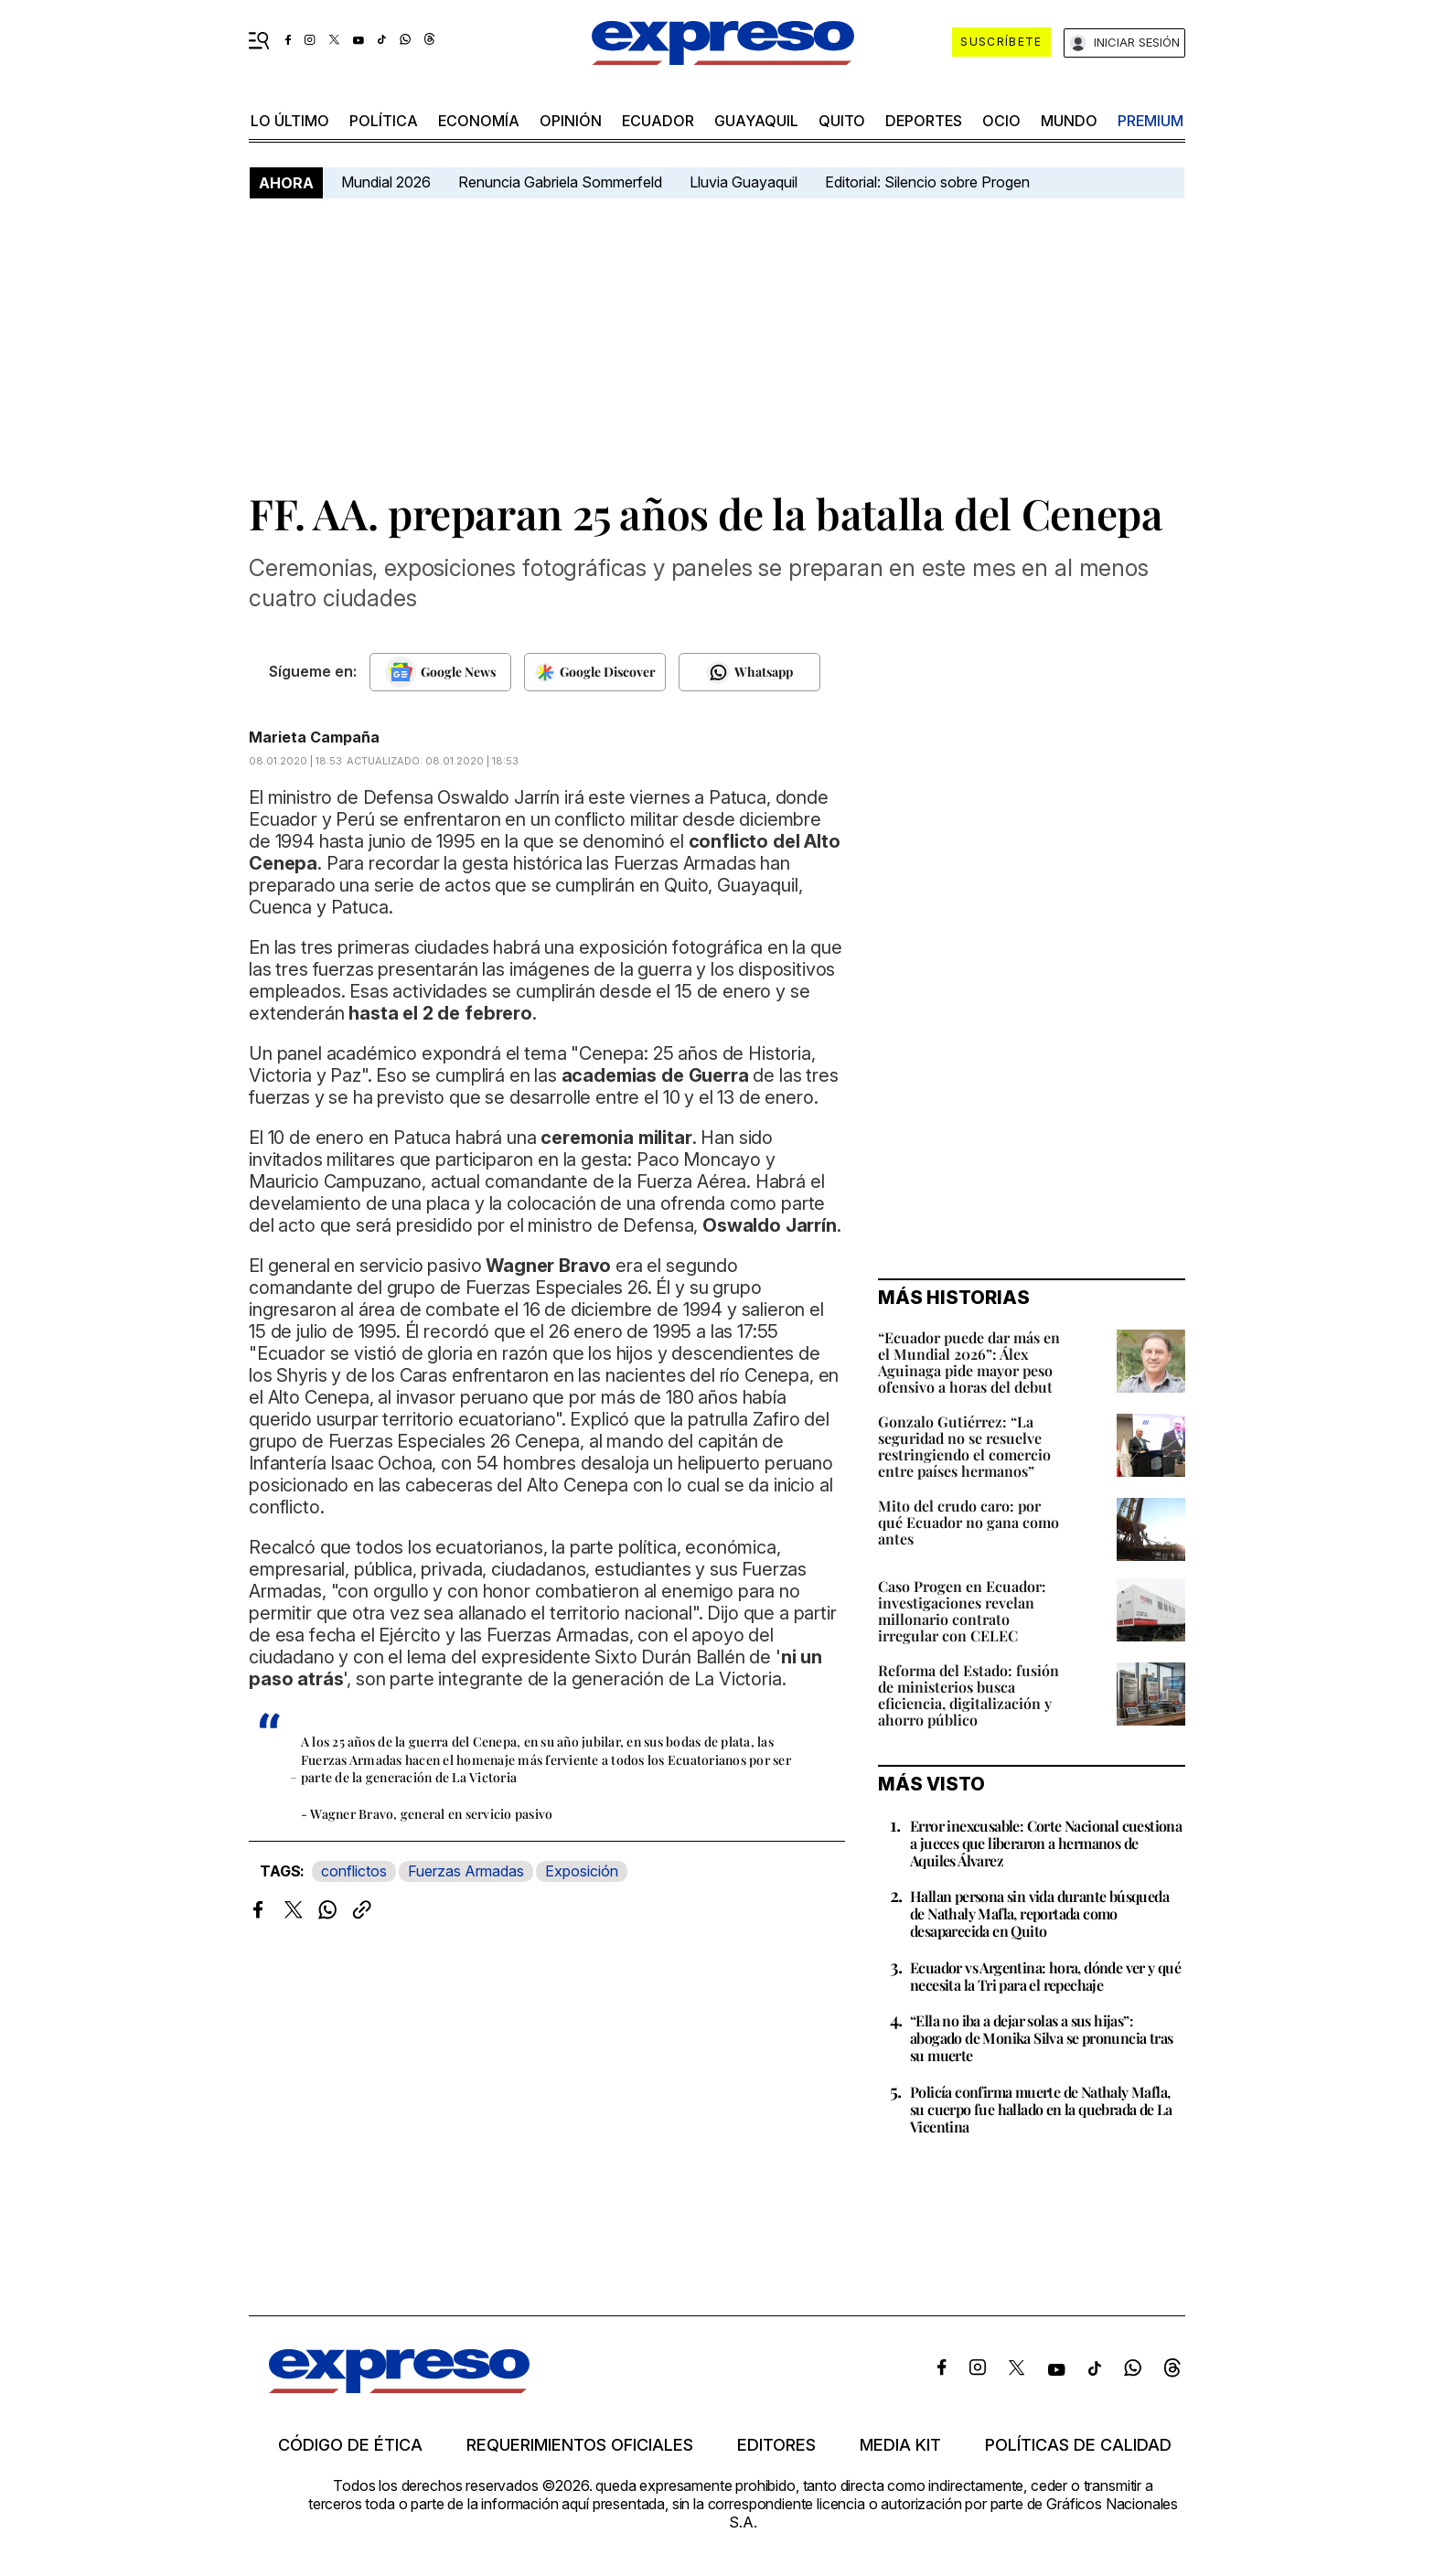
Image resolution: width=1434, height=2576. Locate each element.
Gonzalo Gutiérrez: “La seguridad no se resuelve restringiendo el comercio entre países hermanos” (964, 1446)
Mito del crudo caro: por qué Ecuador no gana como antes (968, 1522)
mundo (1069, 120)
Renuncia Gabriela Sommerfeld (560, 182)
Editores (776, 2445)
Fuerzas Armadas (466, 1871)
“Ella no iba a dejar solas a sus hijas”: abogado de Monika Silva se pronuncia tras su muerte (1041, 2038)
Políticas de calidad (1078, 2445)
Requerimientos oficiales (579, 2445)
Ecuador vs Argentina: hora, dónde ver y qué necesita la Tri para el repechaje (1045, 1976)
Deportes (923, 120)
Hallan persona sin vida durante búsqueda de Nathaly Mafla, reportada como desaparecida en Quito (1039, 1913)
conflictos (354, 1871)
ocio (1001, 120)
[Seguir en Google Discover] (595, 672)
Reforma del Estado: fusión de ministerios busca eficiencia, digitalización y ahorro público (968, 1695)
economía (478, 120)
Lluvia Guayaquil (743, 182)
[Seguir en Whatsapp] (749, 672)
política (383, 120)
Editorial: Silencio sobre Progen (927, 182)
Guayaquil (756, 120)
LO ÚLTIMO (290, 120)
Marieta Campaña (314, 737)
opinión (571, 120)
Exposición (581, 1871)
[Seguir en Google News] (440, 672)
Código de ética (350, 2445)
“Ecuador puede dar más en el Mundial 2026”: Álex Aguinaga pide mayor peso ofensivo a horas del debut (969, 1362)
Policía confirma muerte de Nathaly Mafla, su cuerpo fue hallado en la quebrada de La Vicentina (1041, 2109)
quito (842, 120)
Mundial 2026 (386, 182)
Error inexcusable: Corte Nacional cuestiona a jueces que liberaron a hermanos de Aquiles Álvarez (1046, 1843)
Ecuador (658, 120)
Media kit (900, 2445)
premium (1150, 120)
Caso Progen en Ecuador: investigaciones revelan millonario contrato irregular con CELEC (962, 1611)
